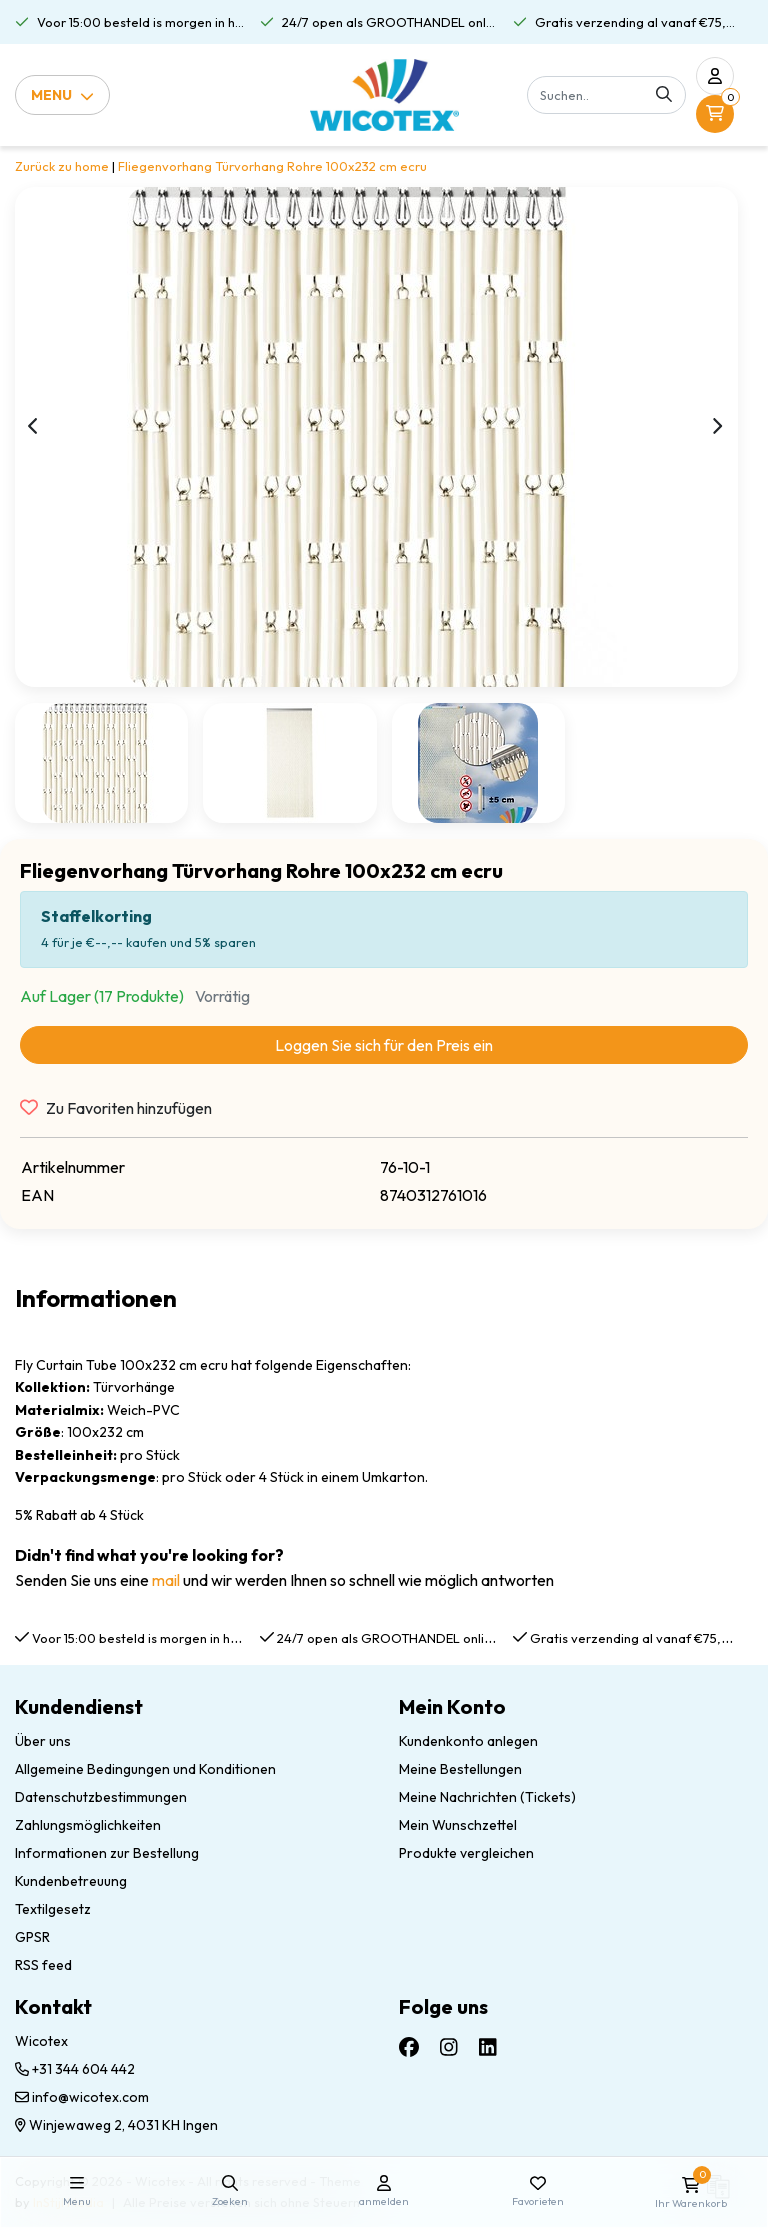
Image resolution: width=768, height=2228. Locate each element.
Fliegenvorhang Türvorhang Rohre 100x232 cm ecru (272, 166)
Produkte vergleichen (466, 1853)
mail (166, 1580)
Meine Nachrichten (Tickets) (487, 1797)
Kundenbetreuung (71, 1881)
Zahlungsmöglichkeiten (88, 1825)
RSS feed (43, 1965)
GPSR (32, 1937)
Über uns (43, 1741)
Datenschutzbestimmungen (101, 1797)
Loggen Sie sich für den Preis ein (384, 1045)
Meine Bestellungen (460, 1769)
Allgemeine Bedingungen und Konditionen (145, 1769)
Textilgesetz (53, 1909)
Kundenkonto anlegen (468, 1741)
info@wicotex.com (82, 2097)
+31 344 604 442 (75, 2069)
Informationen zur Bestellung (107, 1853)
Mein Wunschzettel (458, 1825)
